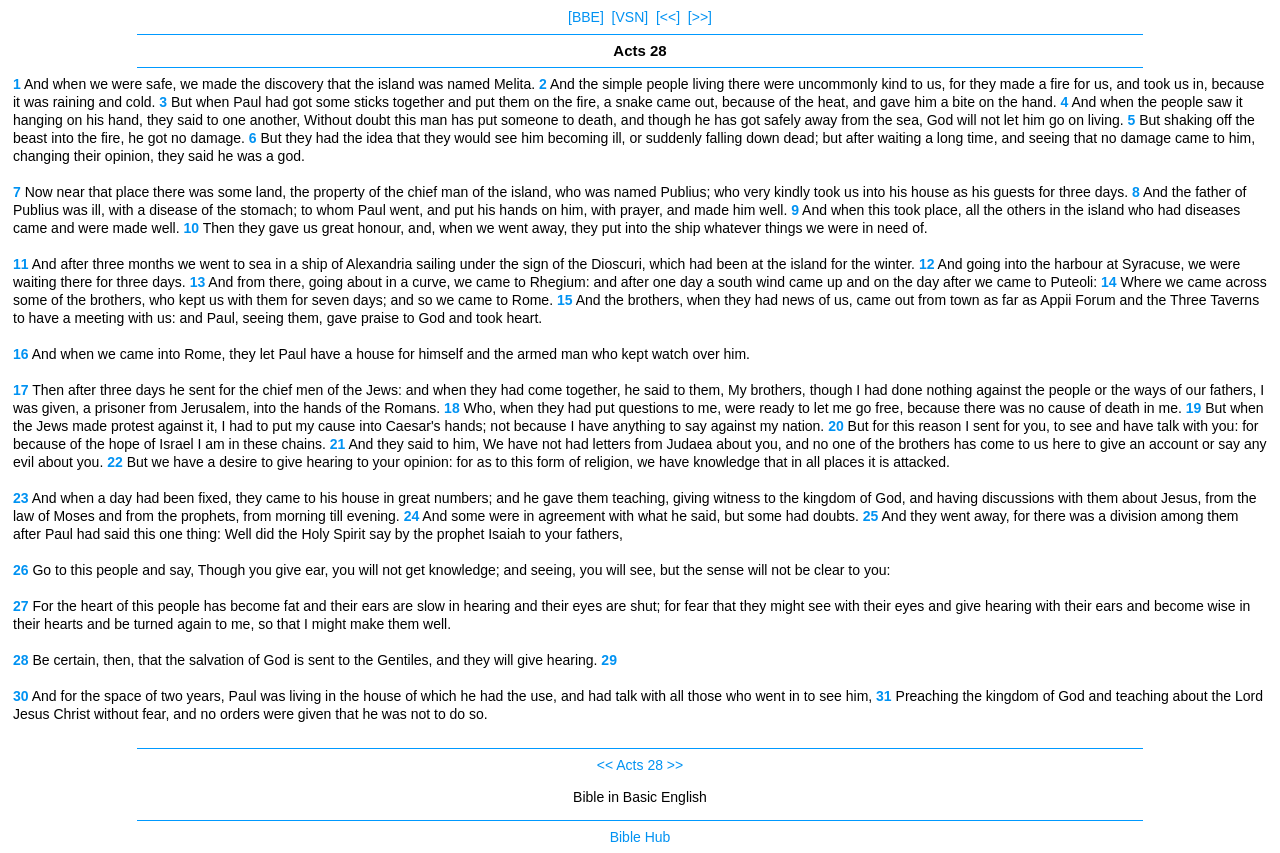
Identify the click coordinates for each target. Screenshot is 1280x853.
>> (675, 765)
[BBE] (586, 17)
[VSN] (630, 17)
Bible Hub (640, 837)
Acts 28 (639, 765)
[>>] (700, 17)
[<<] (668, 17)
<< (605, 765)
